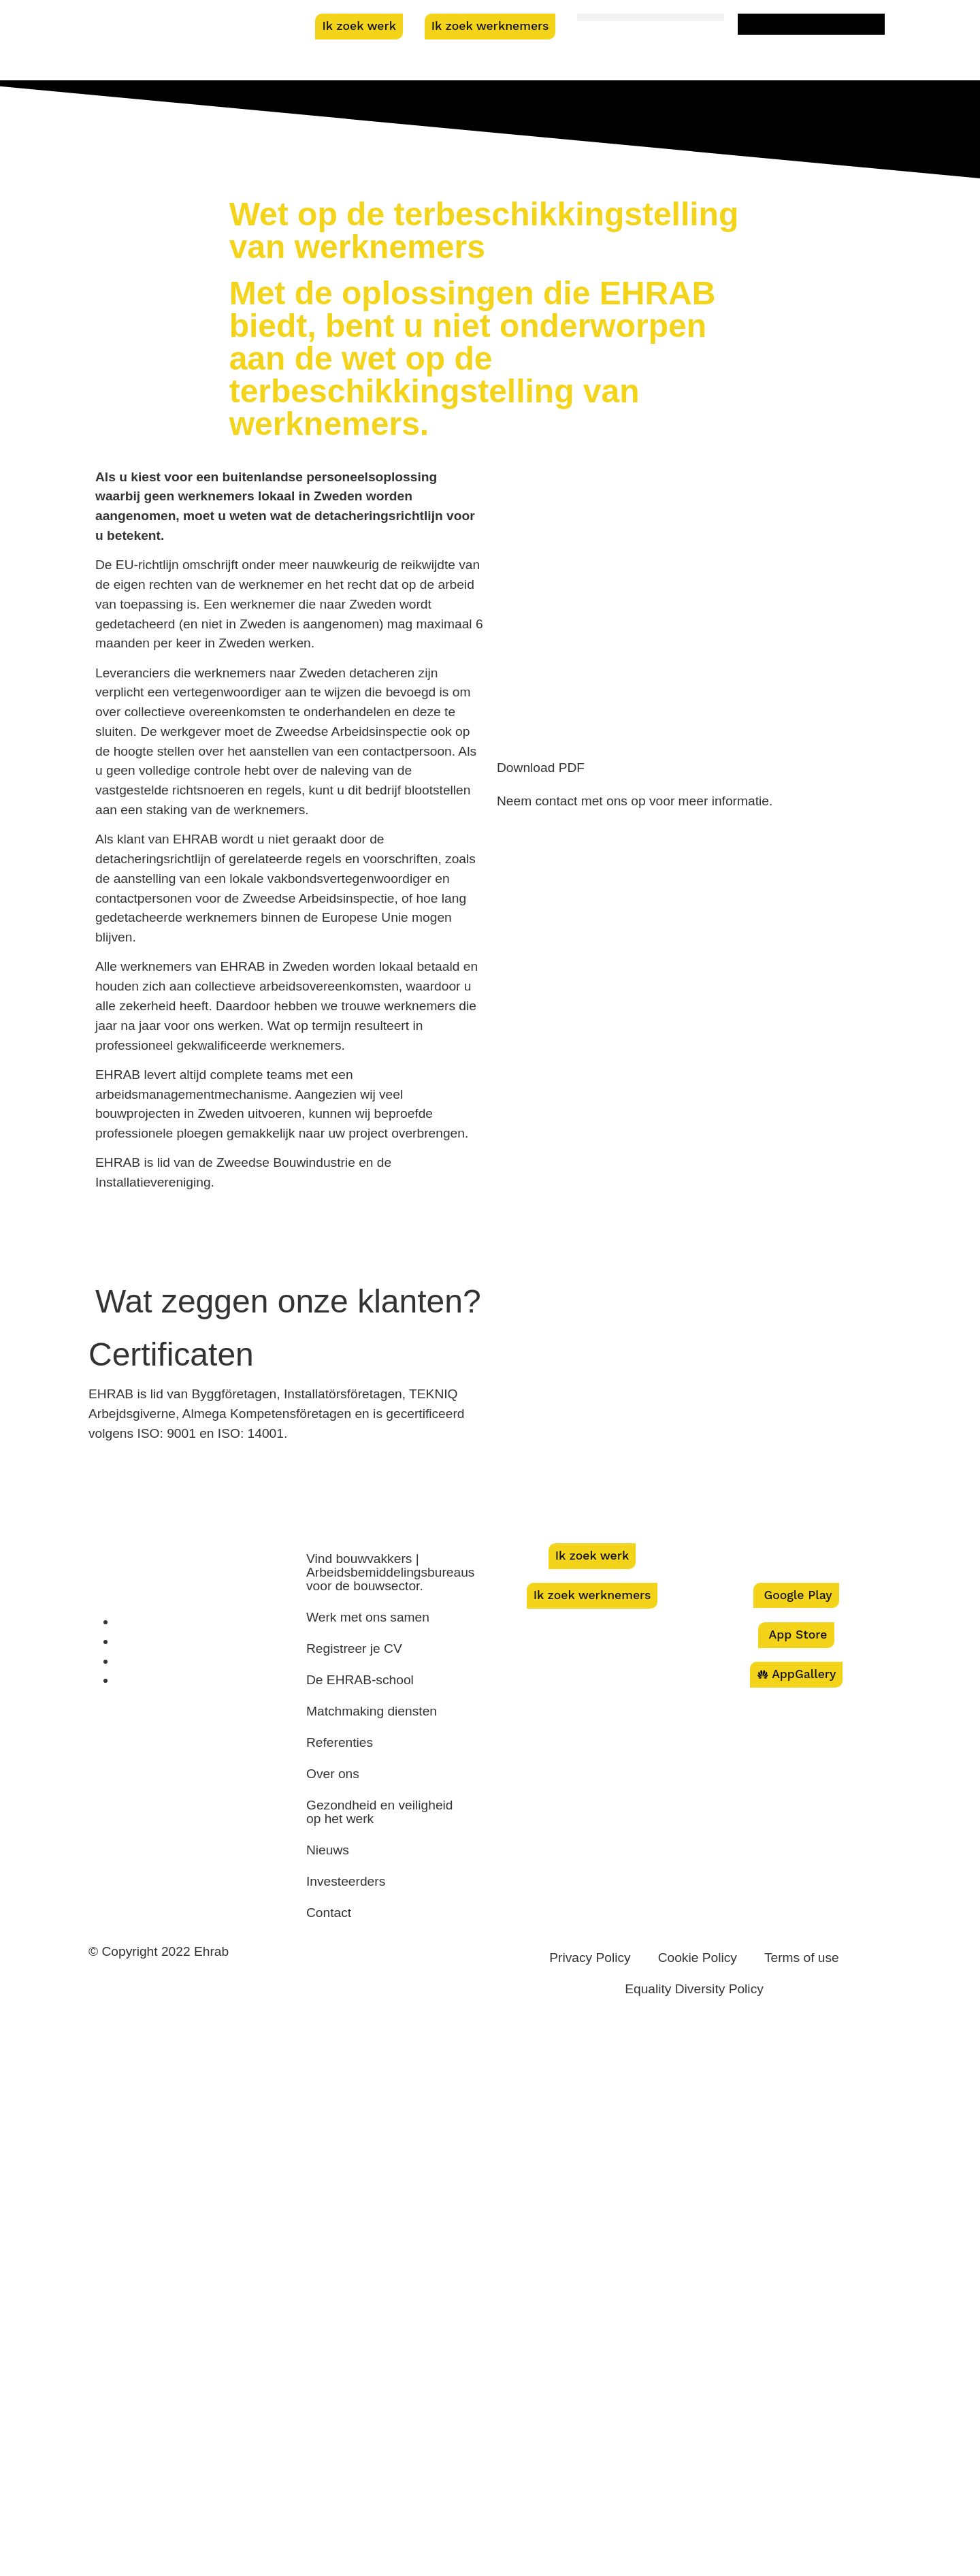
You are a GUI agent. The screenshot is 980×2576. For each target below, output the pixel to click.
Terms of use (801, 1957)
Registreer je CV (354, 1648)
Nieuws (327, 1850)
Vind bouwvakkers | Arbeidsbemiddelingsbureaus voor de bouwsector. (390, 1572)
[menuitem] (811, 24)
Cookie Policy (697, 1957)
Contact (328, 1912)
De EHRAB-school (360, 1680)
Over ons (332, 1774)
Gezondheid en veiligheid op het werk (379, 1812)
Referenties (339, 1742)
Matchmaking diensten (371, 1711)
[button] (650, 17)
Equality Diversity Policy (694, 1989)
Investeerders (345, 1881)
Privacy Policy (589, 1957)
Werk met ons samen (367, 1617)
